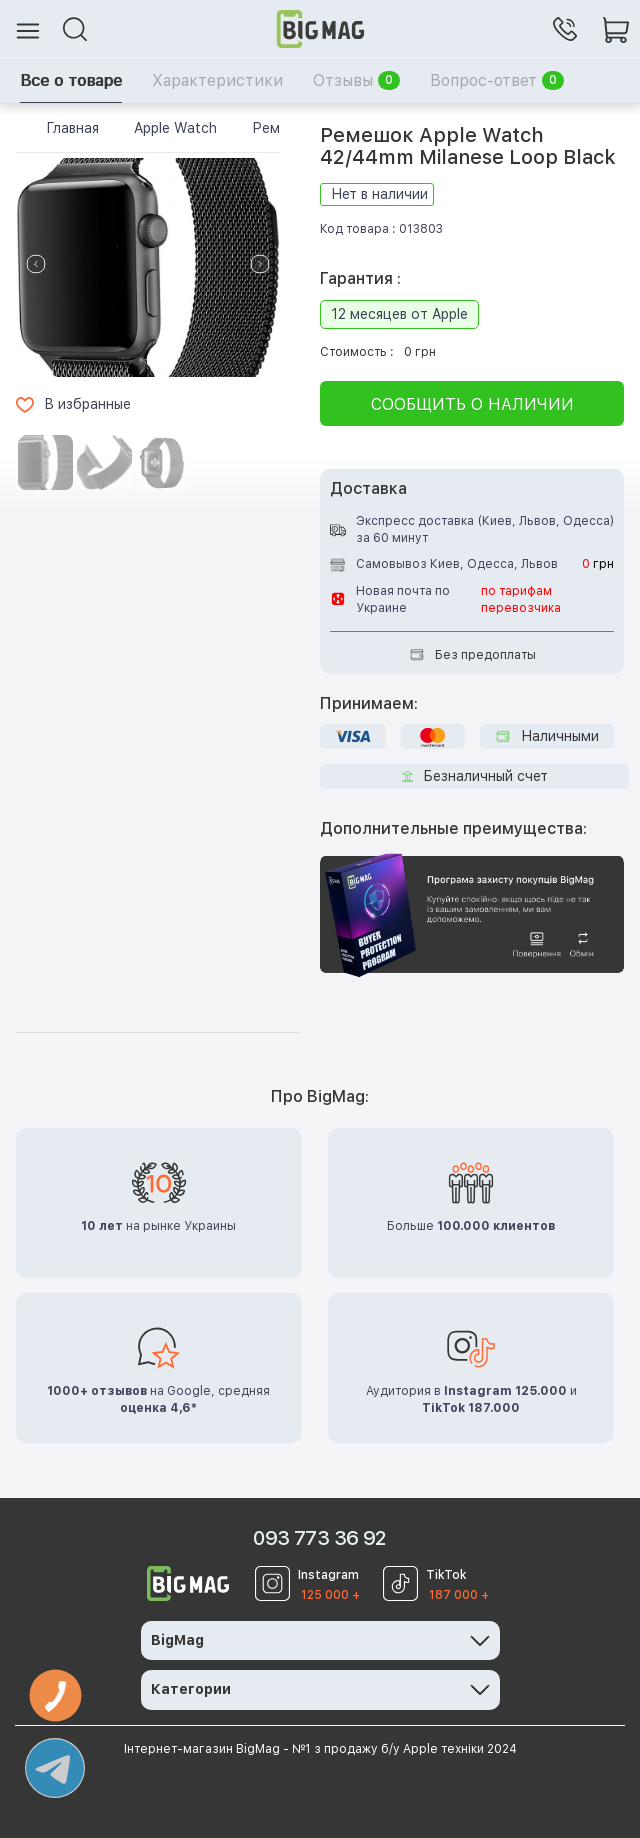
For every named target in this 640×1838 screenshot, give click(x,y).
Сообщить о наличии (472, 404)
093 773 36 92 (319, 1538)
